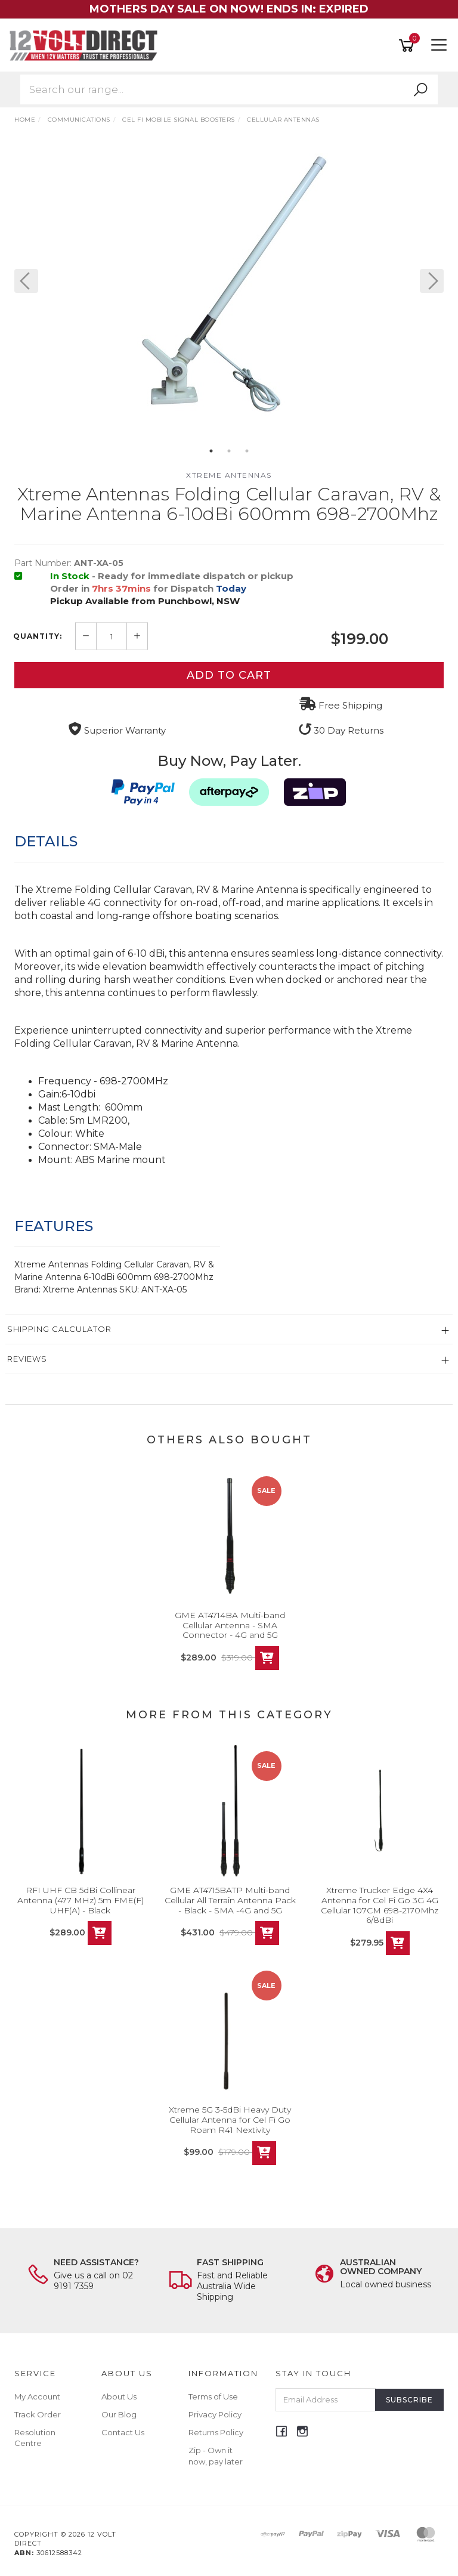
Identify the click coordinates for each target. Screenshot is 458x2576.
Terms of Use (213, 2396)
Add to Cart (229, 675)
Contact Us (122, 2432)
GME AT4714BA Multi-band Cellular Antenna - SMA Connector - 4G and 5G (230, 1625)
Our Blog (119, 2414)
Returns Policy (215, 2432)
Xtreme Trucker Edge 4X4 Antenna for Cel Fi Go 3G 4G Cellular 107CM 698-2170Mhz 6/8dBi (379, 1905)
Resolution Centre (34, 2437)
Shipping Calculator (59, 1329)
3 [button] (247, 451)
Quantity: (37, 636)
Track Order (37, 2414)
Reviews (27, 1358)
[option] (229, 293)
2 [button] (229, 451)
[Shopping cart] (408, 46)
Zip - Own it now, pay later (215, 2455)
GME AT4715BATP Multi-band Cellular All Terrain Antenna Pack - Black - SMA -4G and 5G (230, 1900)
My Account (37, 2396)
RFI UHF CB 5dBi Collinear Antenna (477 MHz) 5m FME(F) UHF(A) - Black (80, 1900)
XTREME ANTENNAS (229, 475)
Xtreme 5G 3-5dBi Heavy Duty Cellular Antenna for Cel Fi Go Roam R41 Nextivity (230, 2119)
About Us (119, 2396)
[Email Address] (326, 2399)
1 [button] (211, 451)
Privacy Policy (215, 2414)
